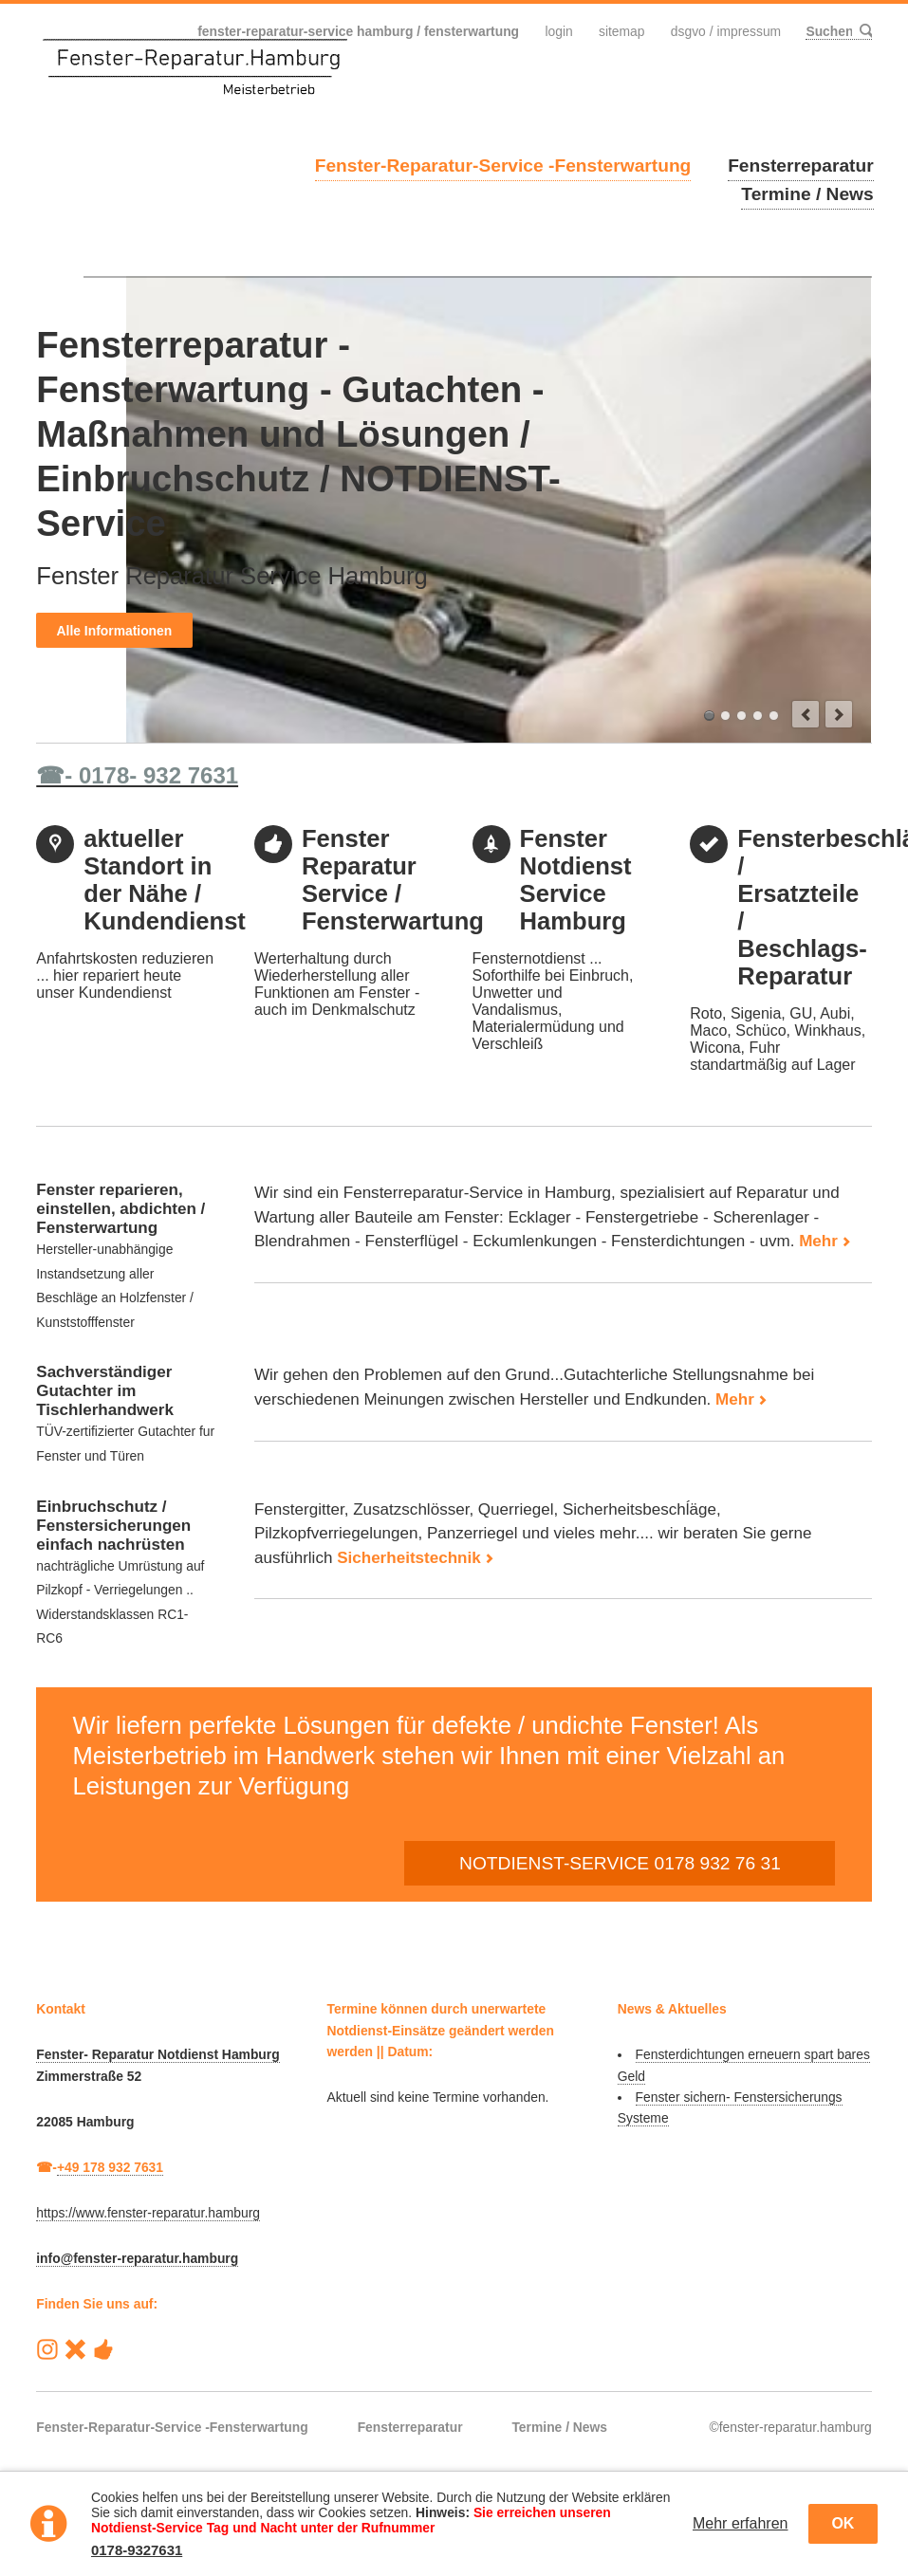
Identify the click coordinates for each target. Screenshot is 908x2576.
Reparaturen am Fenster (725, 715)
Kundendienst (741, 715)
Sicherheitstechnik (409, 1558)
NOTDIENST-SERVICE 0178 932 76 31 (620, 1863)
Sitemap (622, 31)
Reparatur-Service (75, 2350)
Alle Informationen (115, 630)
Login (558, 31)
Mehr (818, 1241)
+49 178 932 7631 (110, 2167)
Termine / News (807, 194)
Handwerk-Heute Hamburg (103, 2350)
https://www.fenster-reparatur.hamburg (148, 2212)
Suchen (864, 31)
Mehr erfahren (740, 2523)
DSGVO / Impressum (726, 31)
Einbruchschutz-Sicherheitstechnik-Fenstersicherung (757, 715)
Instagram (47, 2350)
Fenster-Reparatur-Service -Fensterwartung (503, 165)
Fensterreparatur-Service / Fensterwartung (709, 715)
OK (842, 2523)
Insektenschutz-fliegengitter (773, 715)
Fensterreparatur (801, 165)
